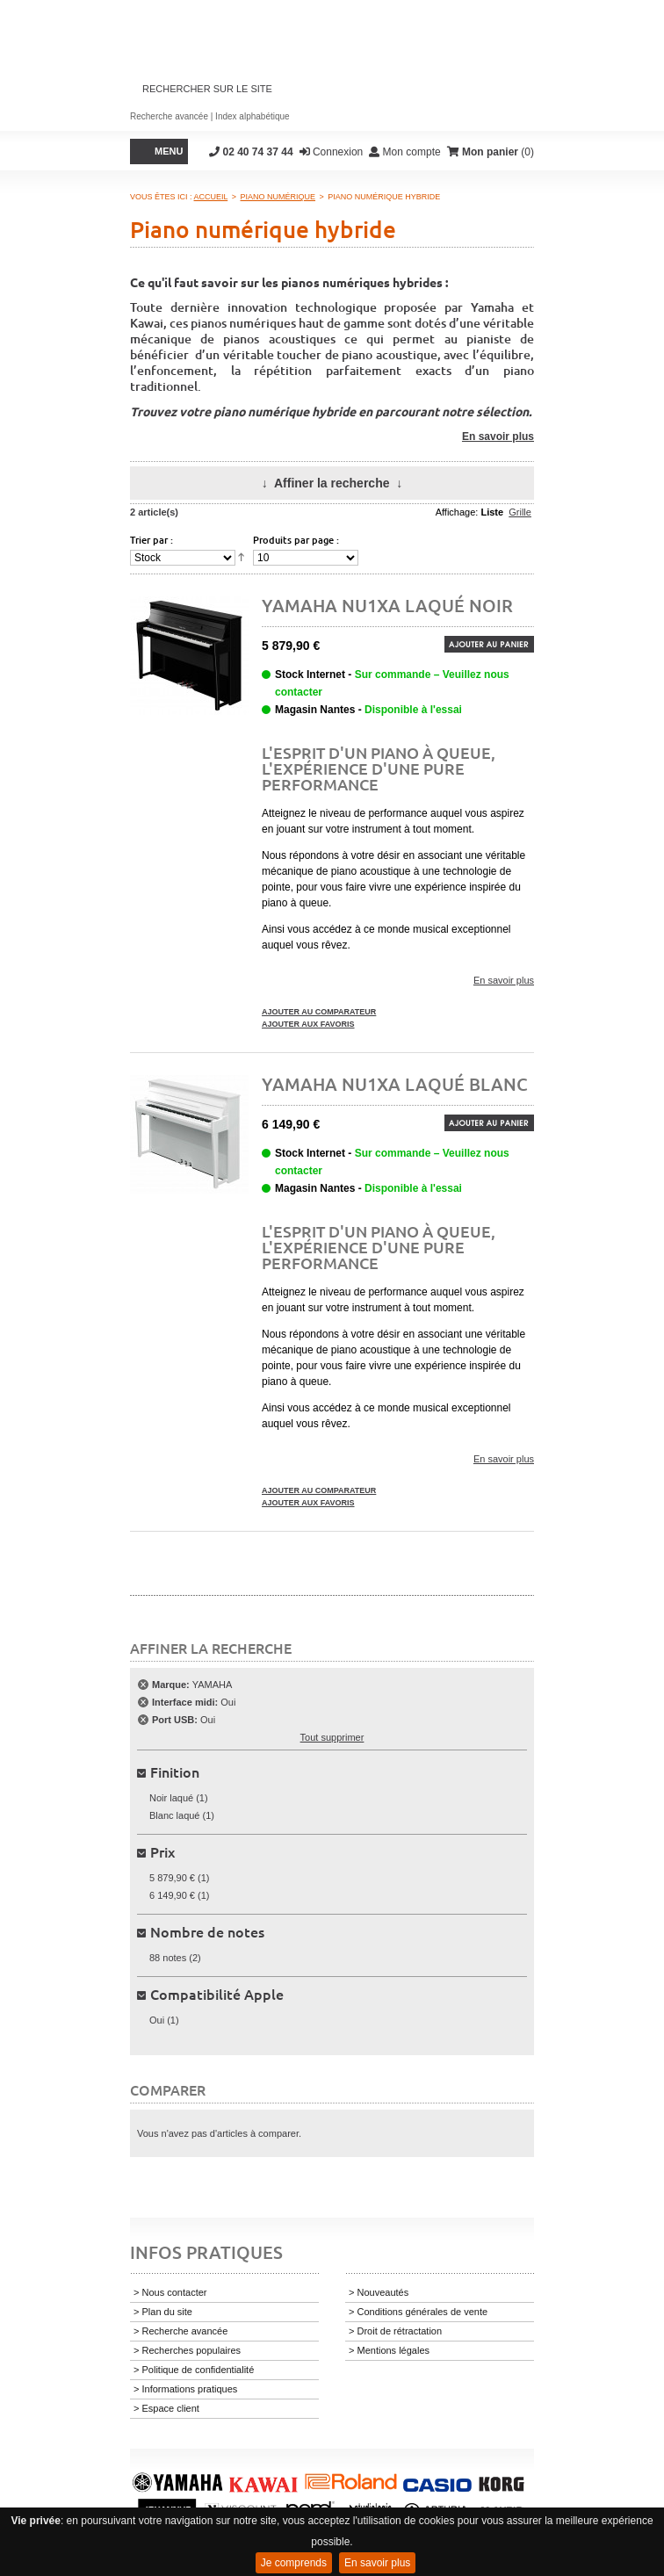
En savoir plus (377, 2563)
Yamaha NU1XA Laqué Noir (387, 605)
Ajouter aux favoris (308, 1024)
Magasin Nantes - (368, 710)
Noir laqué (171, 1798)
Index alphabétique (252, 116)
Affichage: (457, 512)
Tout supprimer (332, 1737)
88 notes (167, 1957)
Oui (156, 2020)
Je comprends (294, 2563)
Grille (520, 512)
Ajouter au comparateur (319, 1011)
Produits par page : (296, 539)
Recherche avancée (169, 116)
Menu (169, 151)
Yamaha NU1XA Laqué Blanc (395, 1083)
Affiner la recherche (332, 483)
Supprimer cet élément (143, 1684)
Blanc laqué (174, 1815)
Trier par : (151, 539)
